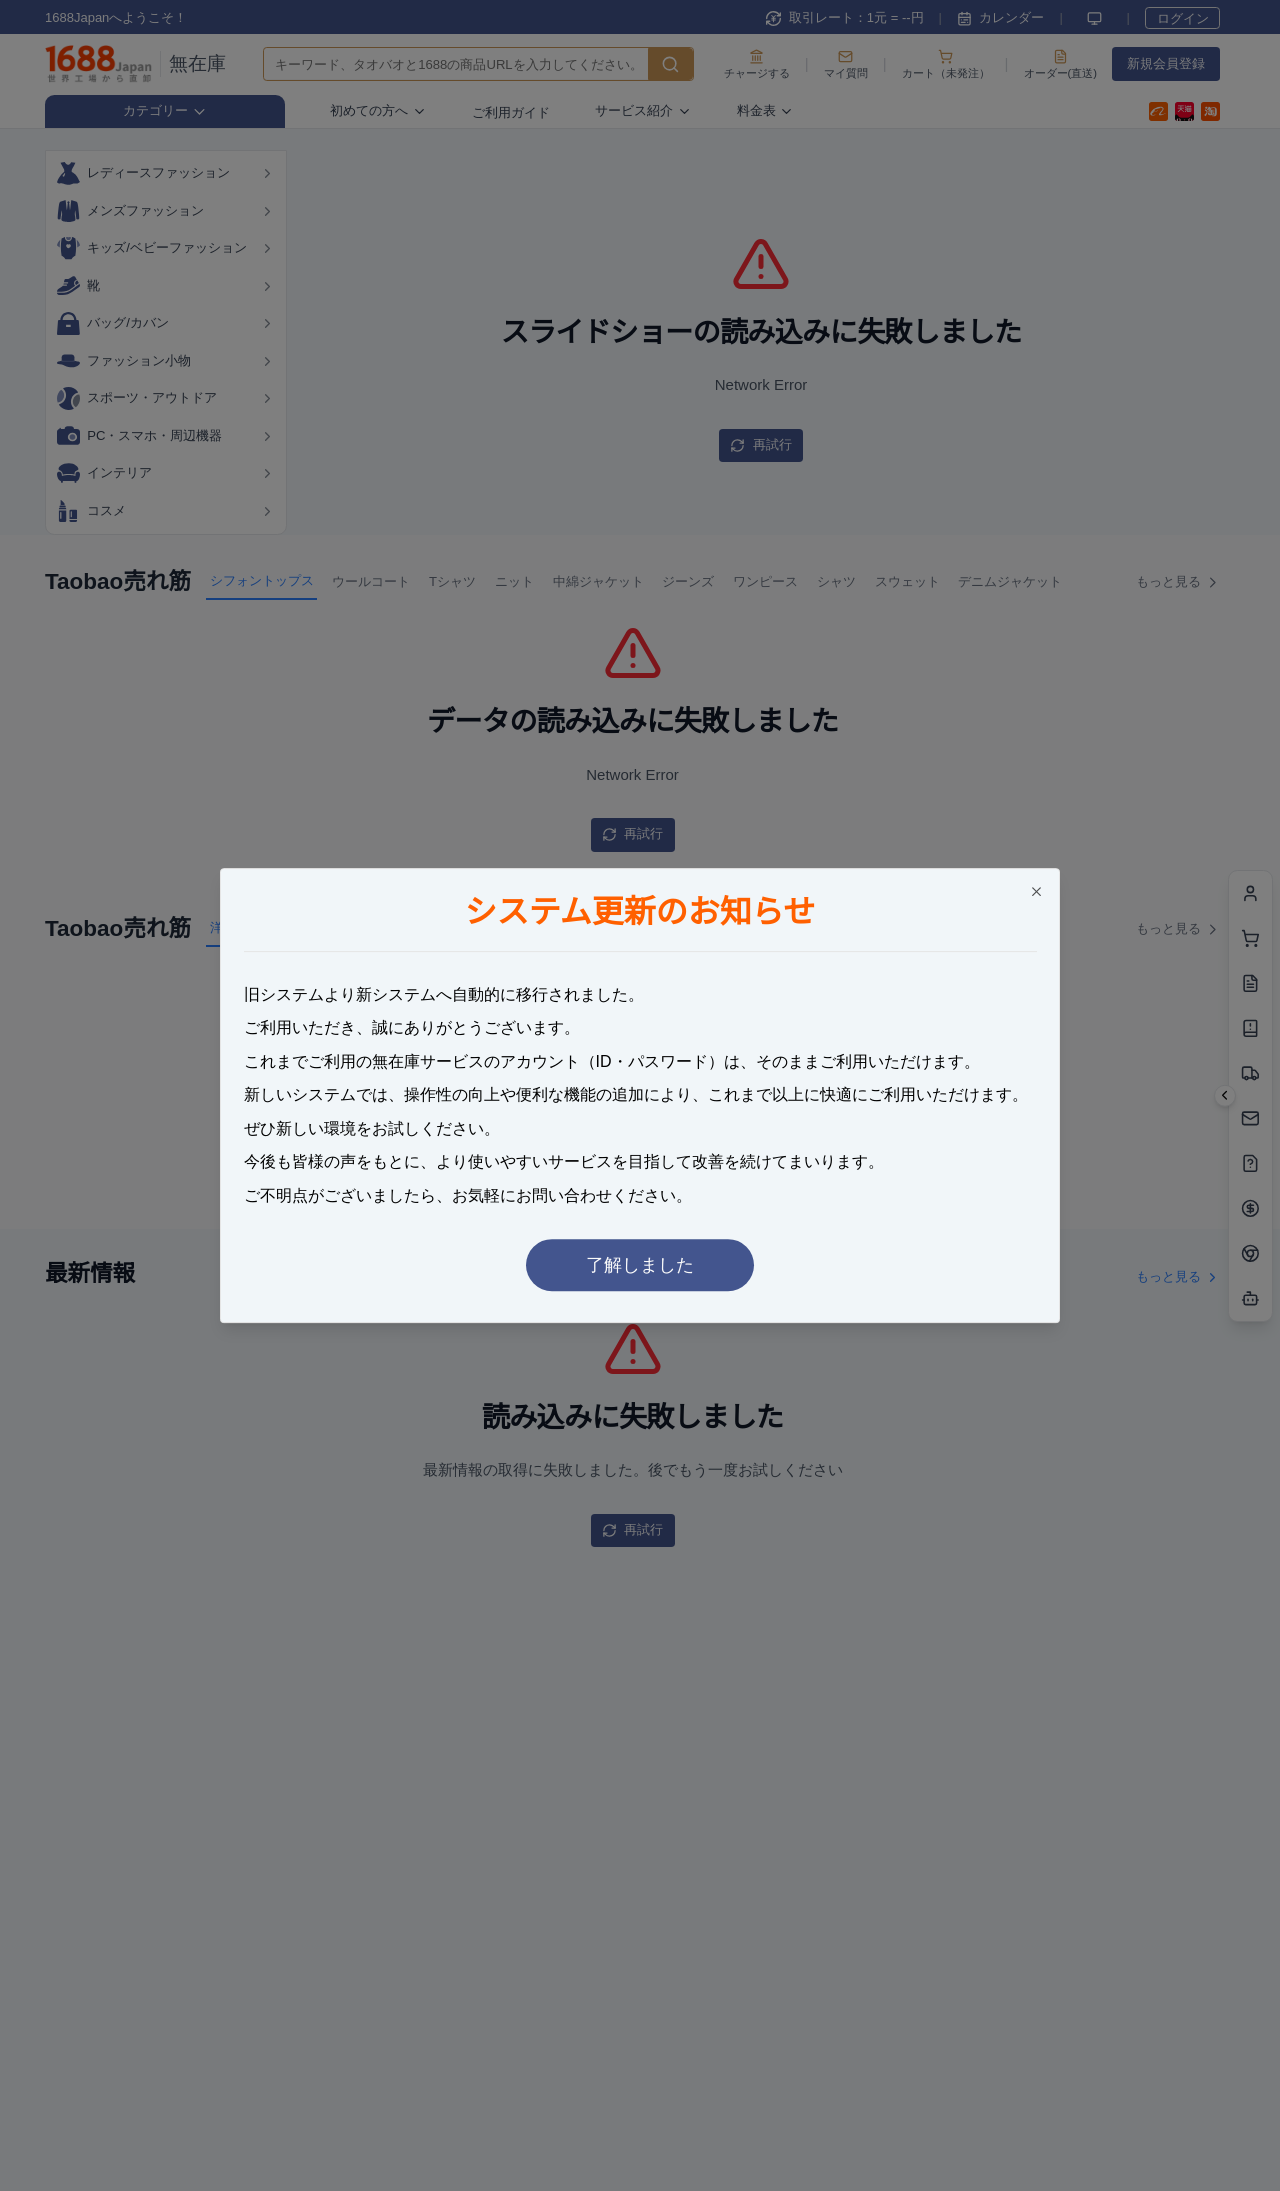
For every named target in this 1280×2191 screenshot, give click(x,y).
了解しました (640, 1265)
